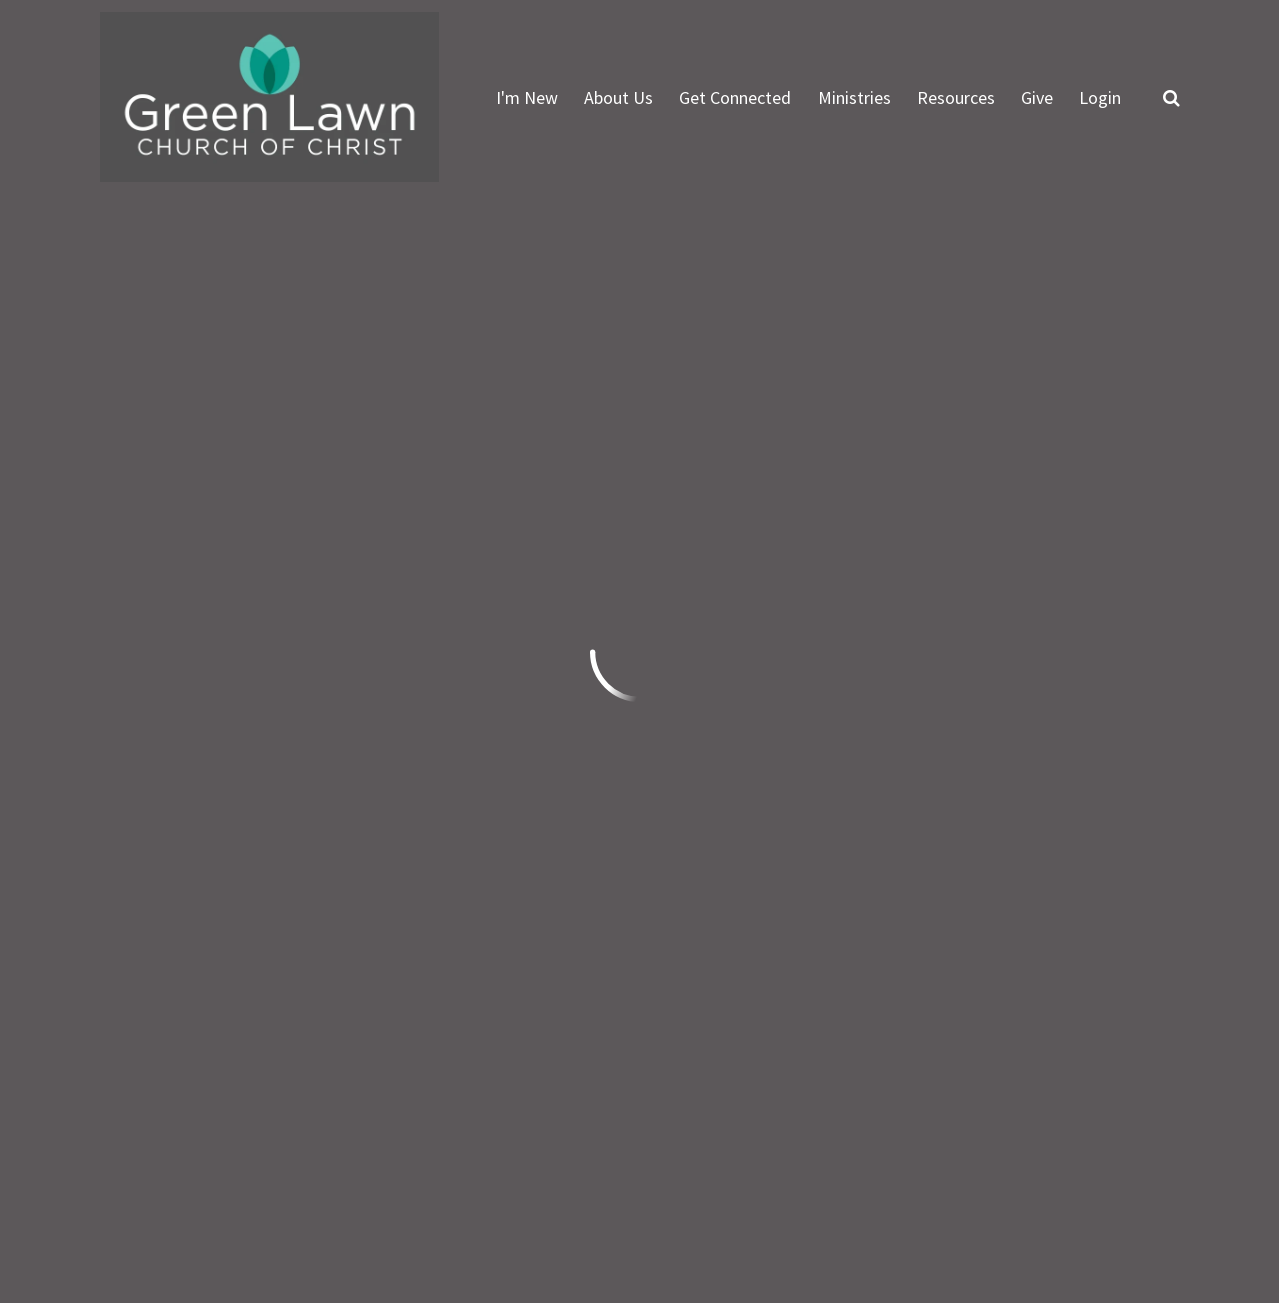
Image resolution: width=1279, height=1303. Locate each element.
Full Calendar (1096, 454)
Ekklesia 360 (1140, 1205)
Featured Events (769, 454)
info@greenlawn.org (180, 974)
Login (1100, 97)
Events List (940, 454)
